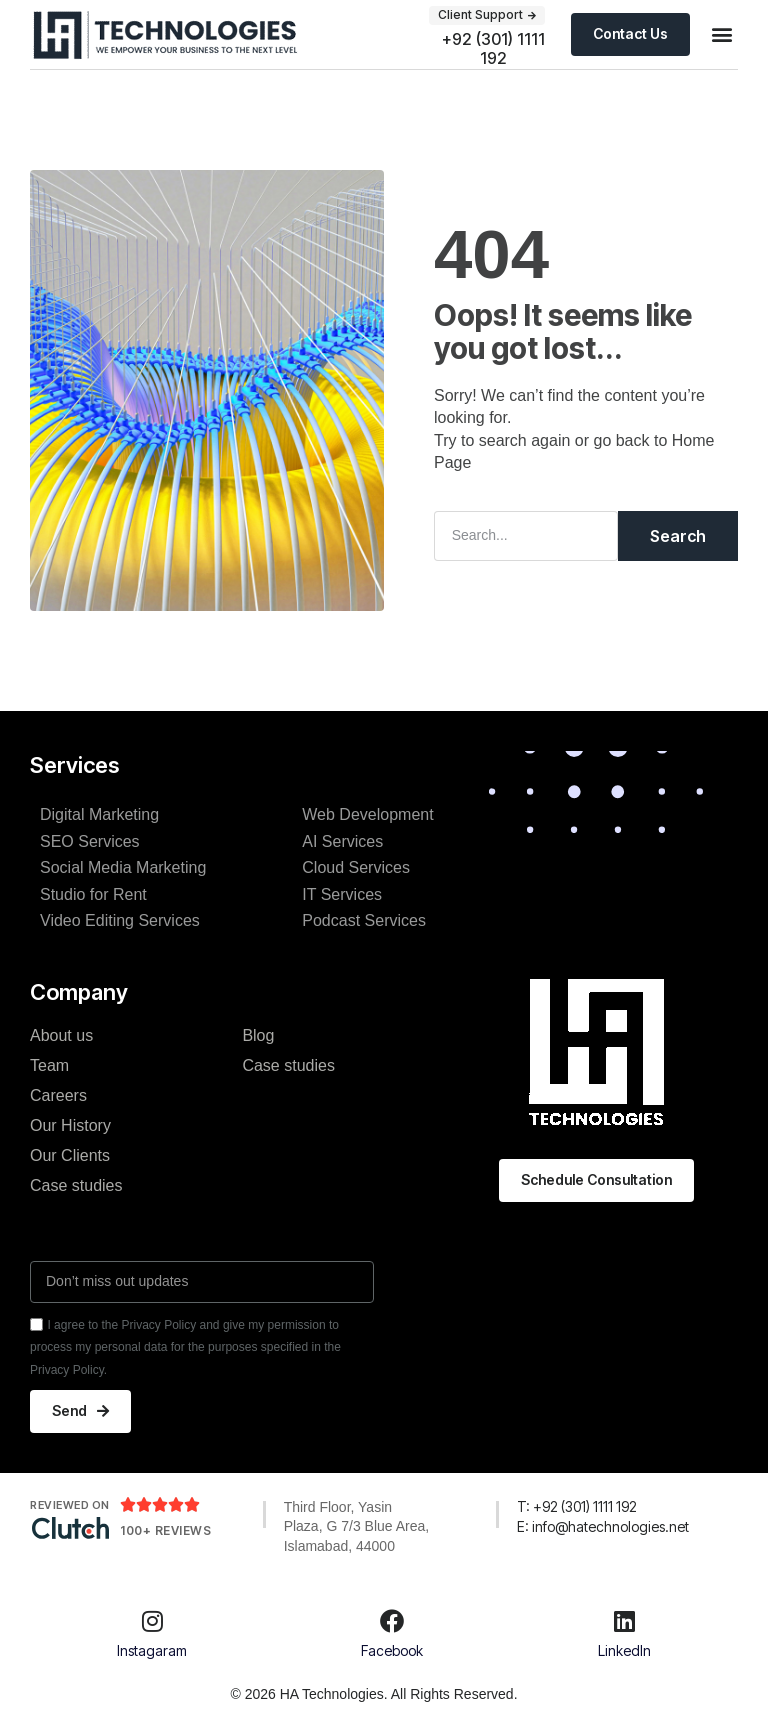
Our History (70, 1125)
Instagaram (152, 1649)
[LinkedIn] (624, 1613)
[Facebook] (392, 1613)
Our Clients (70, 1155)
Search (678, 536)
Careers (58, 1095)
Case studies (76, 1185)
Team (49, 1065)
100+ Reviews (165, 1530)
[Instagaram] (152, 1613)
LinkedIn (624, 1649)
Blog (258, 1035)
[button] (721, 34)
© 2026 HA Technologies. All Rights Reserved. (373, 1693)
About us (61, 1035)
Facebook (392, 1649)
